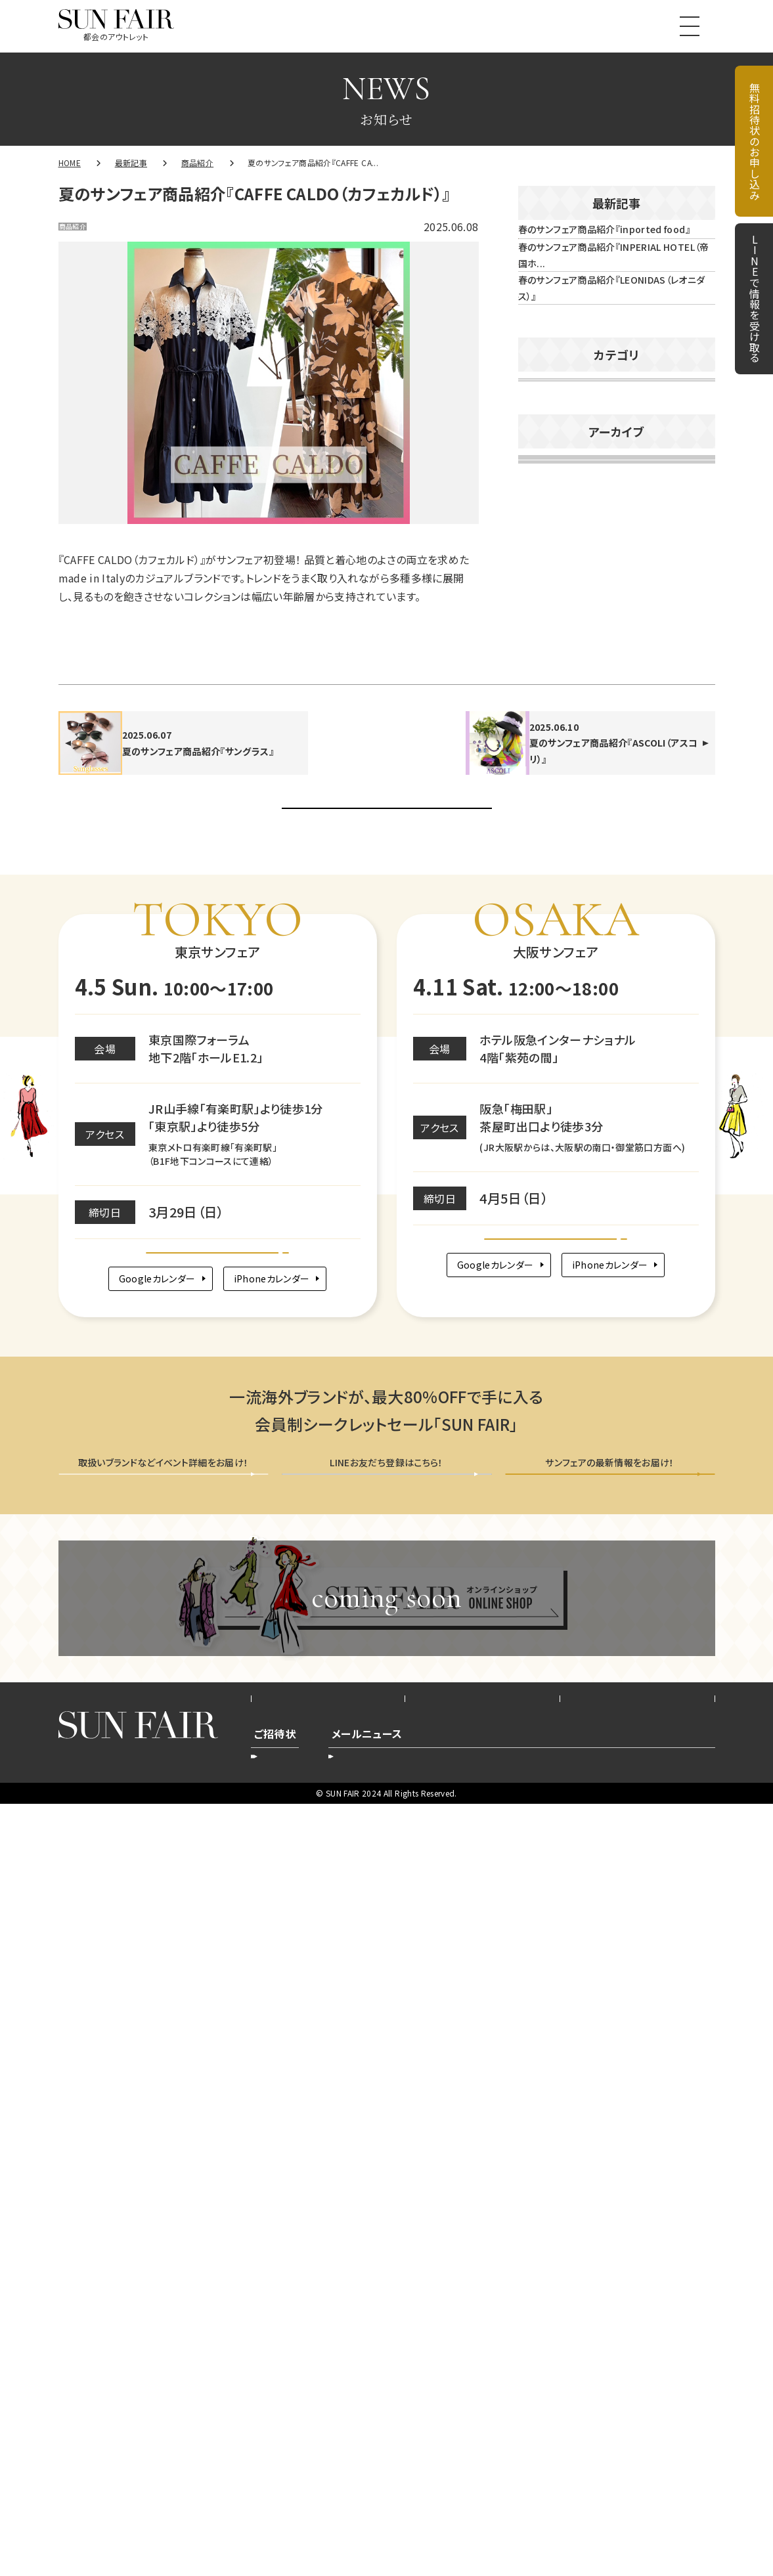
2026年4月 (550, 818)
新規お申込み (291, 2523)
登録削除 (452, 2523)
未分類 (544, 707)
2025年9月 (550, 1090)
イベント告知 (557, 632)
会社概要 (328, 2456)
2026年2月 (550, 896)
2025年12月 (553, 973)
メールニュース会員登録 (610, 2209)
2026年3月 (550, 857)
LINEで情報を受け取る (754, 298)
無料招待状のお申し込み (754, 141)
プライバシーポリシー (482, 2456)
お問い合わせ (637, 2456)
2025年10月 (553, 1051)
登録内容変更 (376, 2523)
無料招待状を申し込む (163, 2209)
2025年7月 (550, 1167)
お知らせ (548, 595)
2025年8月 (550, 1128)
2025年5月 (550, 1245)
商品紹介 (87, 229)
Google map (218, 1946)
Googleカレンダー (145, 1990)
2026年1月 (550, 935)
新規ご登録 (552, 2523)
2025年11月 (553, 1012)
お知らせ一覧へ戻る (386, 1464)
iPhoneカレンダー (280, 1990)
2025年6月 (550, 1206)
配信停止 (623, 2523)
